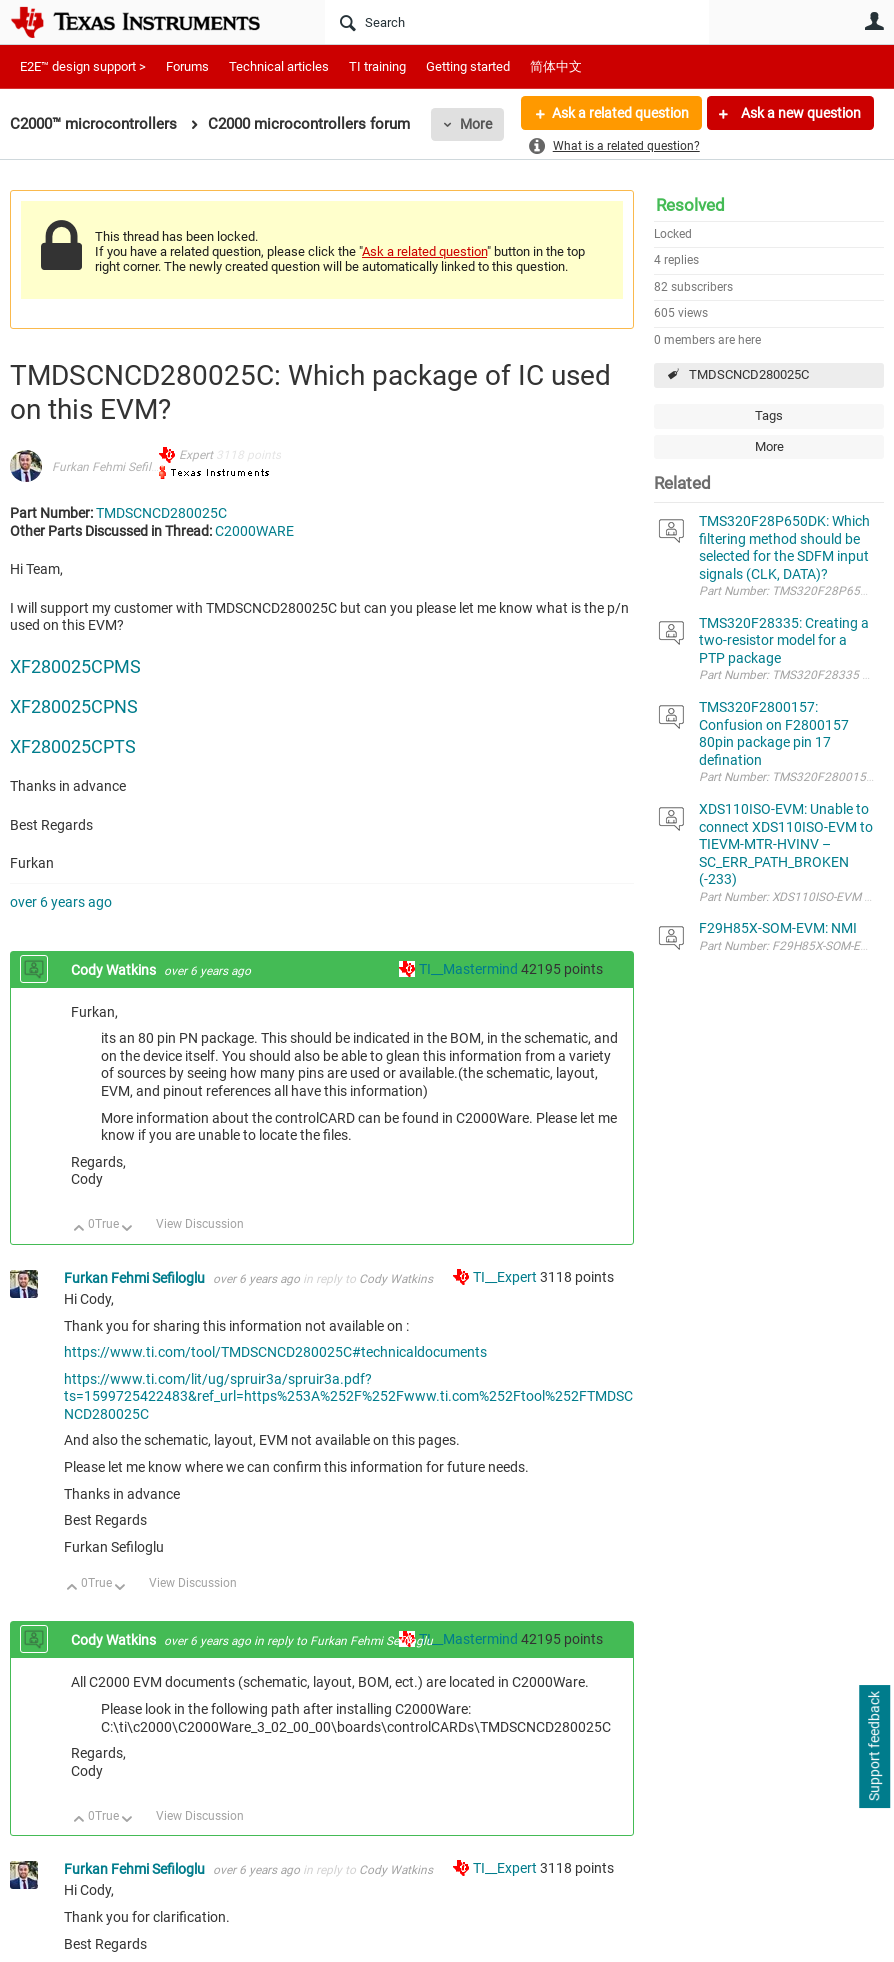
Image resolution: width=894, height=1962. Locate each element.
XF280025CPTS (73, 746)
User (874, 21)
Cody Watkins (115, 970)
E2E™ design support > (83, 66)
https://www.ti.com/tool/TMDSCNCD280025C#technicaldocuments (275, 1352)
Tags (769, 415)
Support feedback (874, 1747)
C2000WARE (254, 531)
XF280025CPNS (74, 706)
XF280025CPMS (75, 666)
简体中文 (556, 66)
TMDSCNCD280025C (749, 374)
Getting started (468, 66)
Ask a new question (799, 113)
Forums (187, 66)
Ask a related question (620, 113)
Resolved (690, 205)
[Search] (517, 22)
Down (127, 1229)
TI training (377, 66)
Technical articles (279, 66)
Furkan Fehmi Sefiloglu (113, 467)
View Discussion (200, 1224)
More (476, 124)
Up (79, 1229)
